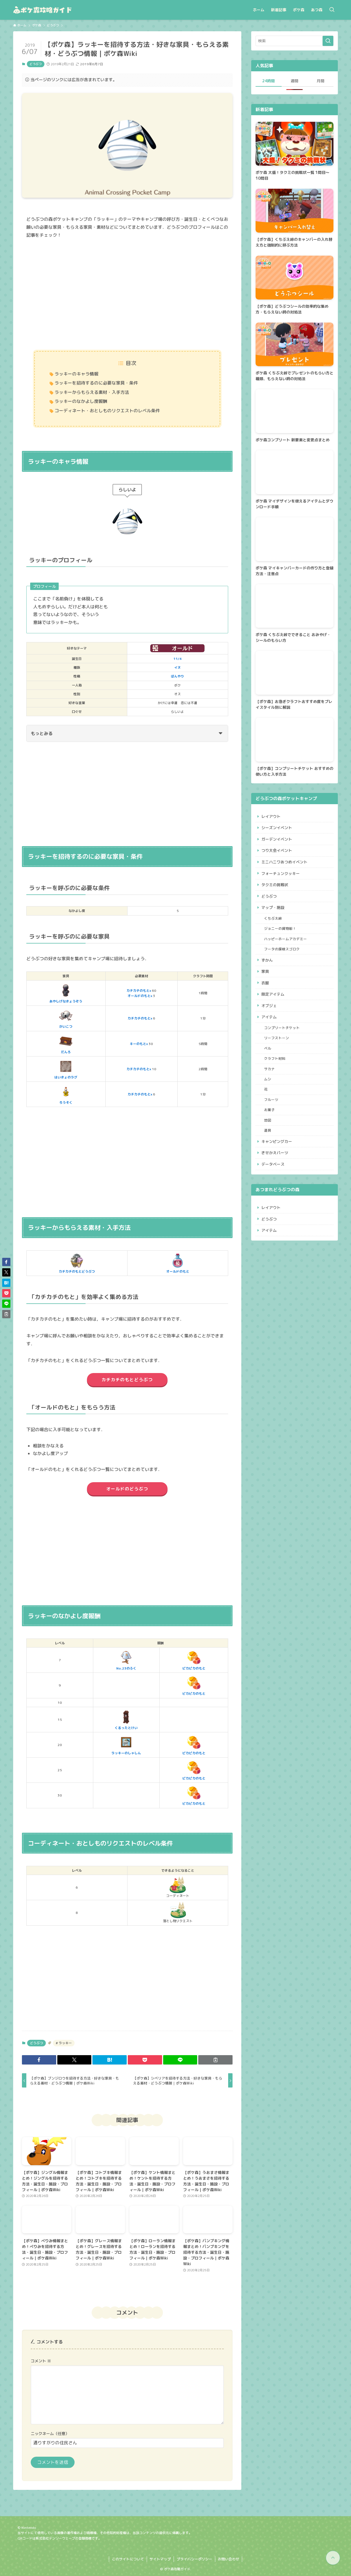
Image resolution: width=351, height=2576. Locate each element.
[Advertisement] (127, 295)
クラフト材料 (275, 1058)
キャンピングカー (276, 1141)
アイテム (269, 1017)
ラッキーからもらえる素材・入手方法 (92, 392)
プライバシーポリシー (194, 2559)
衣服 (265, 982)
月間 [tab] (320, 80)
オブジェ (269, 1006)
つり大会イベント (276, 850)
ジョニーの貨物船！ (280, 928)
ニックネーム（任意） (50, 2433)
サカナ (269, 1069)
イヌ (177, 667)
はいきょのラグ (65, 1069)
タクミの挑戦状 (274, 884)
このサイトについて (128, 2559)
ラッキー (65, 2043)
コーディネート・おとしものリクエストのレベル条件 (107, 411)
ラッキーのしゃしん (126, 1744)
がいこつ (66, 1018)
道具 (267, 1130)
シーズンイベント (276, 827)
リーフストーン (276, 1038)
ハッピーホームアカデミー (285, 938)
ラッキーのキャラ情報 (76, 374)
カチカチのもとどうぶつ (77, 1263)
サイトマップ (160, 2559)
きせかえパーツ (274, 1153)
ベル (267, 1048)
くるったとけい (126, 1719)
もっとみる (126, 733)
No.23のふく (126, 1660)
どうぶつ (36, 64)
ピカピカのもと (193, 1660)
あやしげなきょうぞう (65, 993)
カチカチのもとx (138, 990)
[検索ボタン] (332, 10)
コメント (41, 2361)
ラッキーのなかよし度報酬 (81, 401)
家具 (265, 971)
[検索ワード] (294, 41)
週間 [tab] (294, 80)
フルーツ (271, 1099)
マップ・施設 (272, 907)
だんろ (66, 1043)
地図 (267, 1120)
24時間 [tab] (268, 80)
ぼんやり (177, 676)
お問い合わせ (228, 2559)
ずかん (267, 960)
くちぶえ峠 (273, 918)
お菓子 (269, 1110)
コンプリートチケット (282, 1028)
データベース (272, 1164)
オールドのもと (177, 1263)
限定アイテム (272, 994)
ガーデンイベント (276, 839)
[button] (39, 2059)
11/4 (177, 658)
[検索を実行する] (327, 41)
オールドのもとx (140, 995)
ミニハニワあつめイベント (284, 862)
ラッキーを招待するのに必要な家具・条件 (96, 383)
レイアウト (271, 816)
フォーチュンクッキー (280, 873)
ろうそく (66, 1094)
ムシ (267, 1079)
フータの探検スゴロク (282, 949)
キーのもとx (139, 1043)
